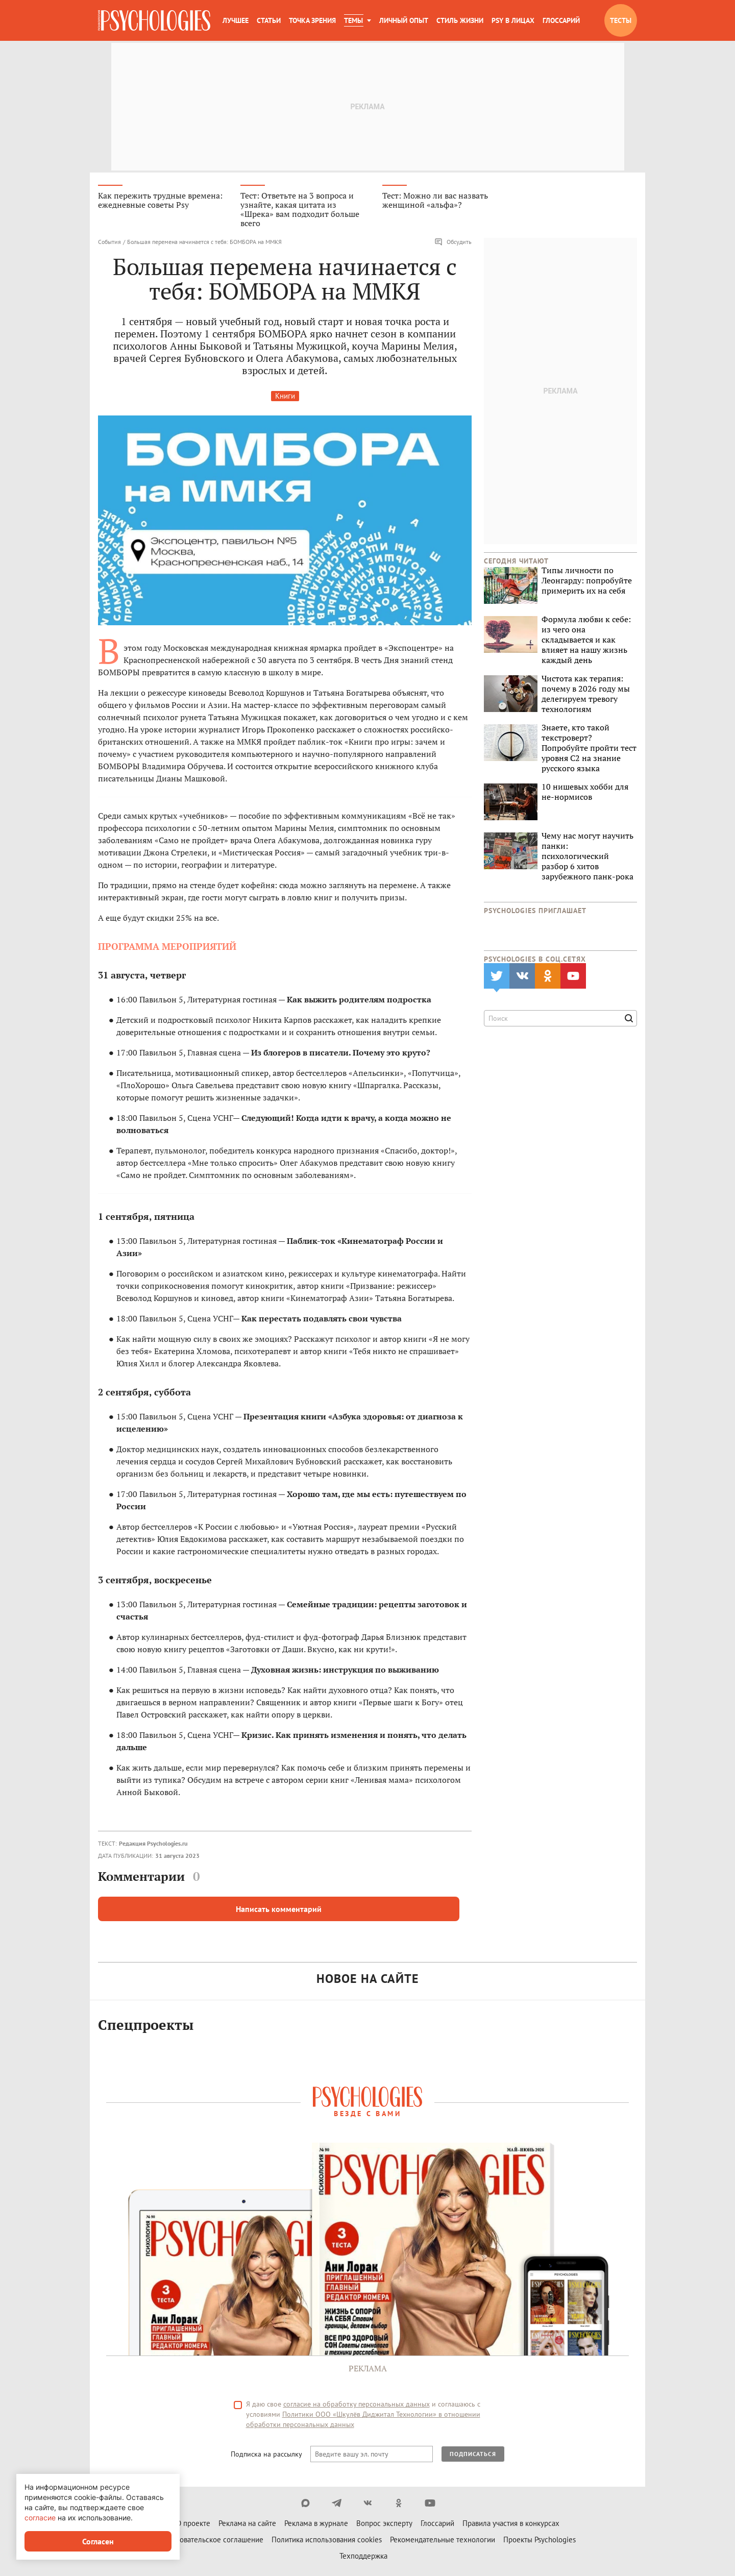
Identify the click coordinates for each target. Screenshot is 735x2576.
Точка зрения (312, 20)
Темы (353, 20)
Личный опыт (403, 20)
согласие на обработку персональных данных (356, 2405)
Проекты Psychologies (539, 2541)
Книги (285, 397)
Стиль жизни (459, 20)
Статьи (269, 20)
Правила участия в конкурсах (510, 2525)
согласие (40, 2517)
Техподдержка (363, 2557)
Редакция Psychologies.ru (153, 1844)
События (109, 243)
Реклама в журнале (316, 2525)
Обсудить (453, 243)
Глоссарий (561, 20)
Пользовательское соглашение (211, 2541)
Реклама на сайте (247, 2525)
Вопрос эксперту (384, 2525)
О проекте (193, 2525)
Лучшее (236, 20)
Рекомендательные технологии (442, 2541)
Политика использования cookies (327, 2541)
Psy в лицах (513, 20)
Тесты (620, 20)
